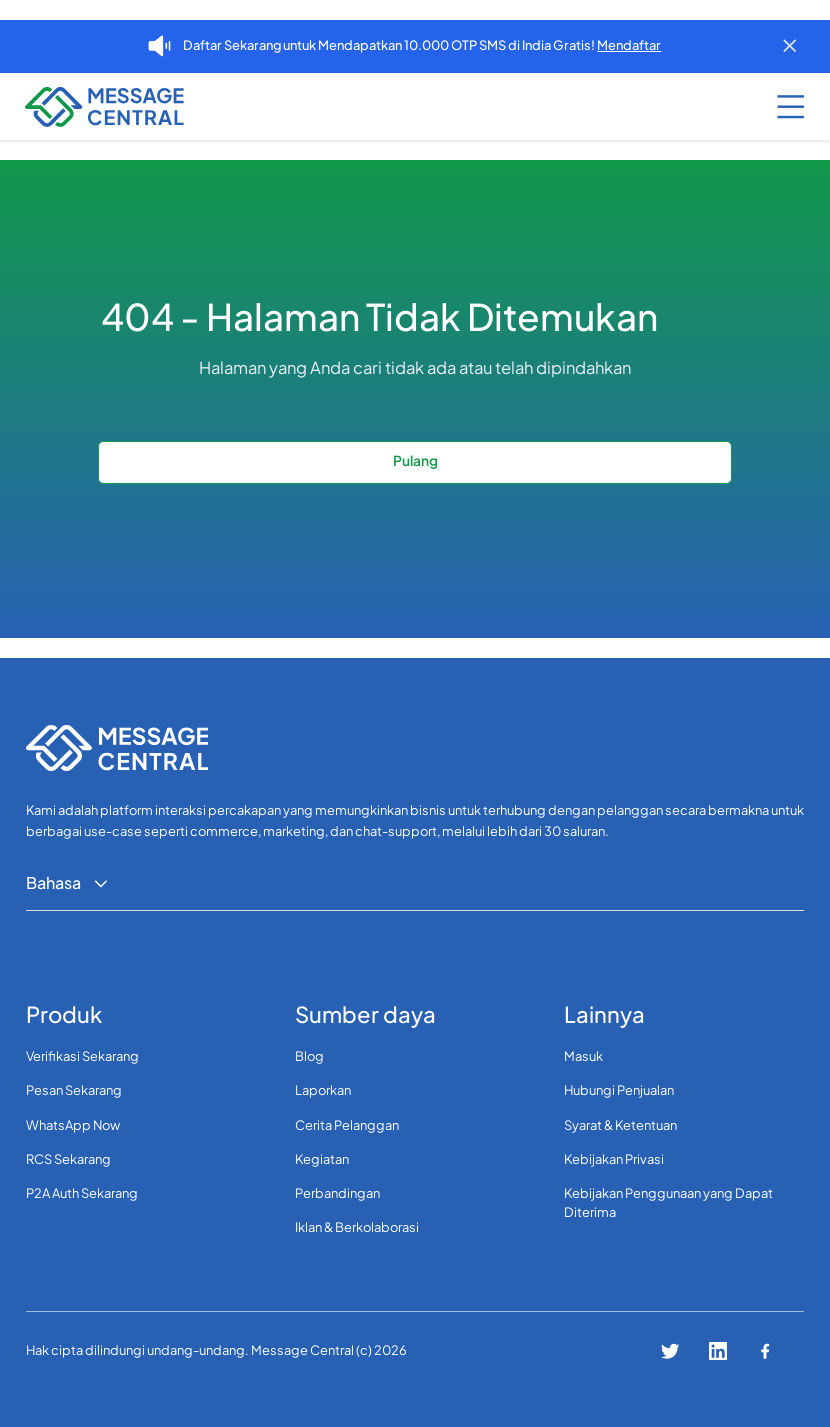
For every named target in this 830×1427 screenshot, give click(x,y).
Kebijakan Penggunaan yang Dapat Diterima (668, 1202)
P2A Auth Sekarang (82, 1193)
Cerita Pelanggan (347, 1125)
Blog (309, 1056)
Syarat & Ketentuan (620, 1125)
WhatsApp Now (73, 1125)
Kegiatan (322, 1159)
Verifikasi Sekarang (82, 1056)
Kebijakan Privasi (614, 1159)
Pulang (415, 460)
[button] (781, 107)
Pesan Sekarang (74, 1090)
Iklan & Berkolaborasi (357, 1227)
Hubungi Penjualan (619, 1090)
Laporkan (323, 1090)
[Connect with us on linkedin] (718, 1351)
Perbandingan (337, 1193)
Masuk (583, 1056)
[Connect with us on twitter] (670, 1351)
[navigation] (91, 107)
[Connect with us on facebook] (765, 1351)
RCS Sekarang (68, 1159)
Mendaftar (629, 45)
